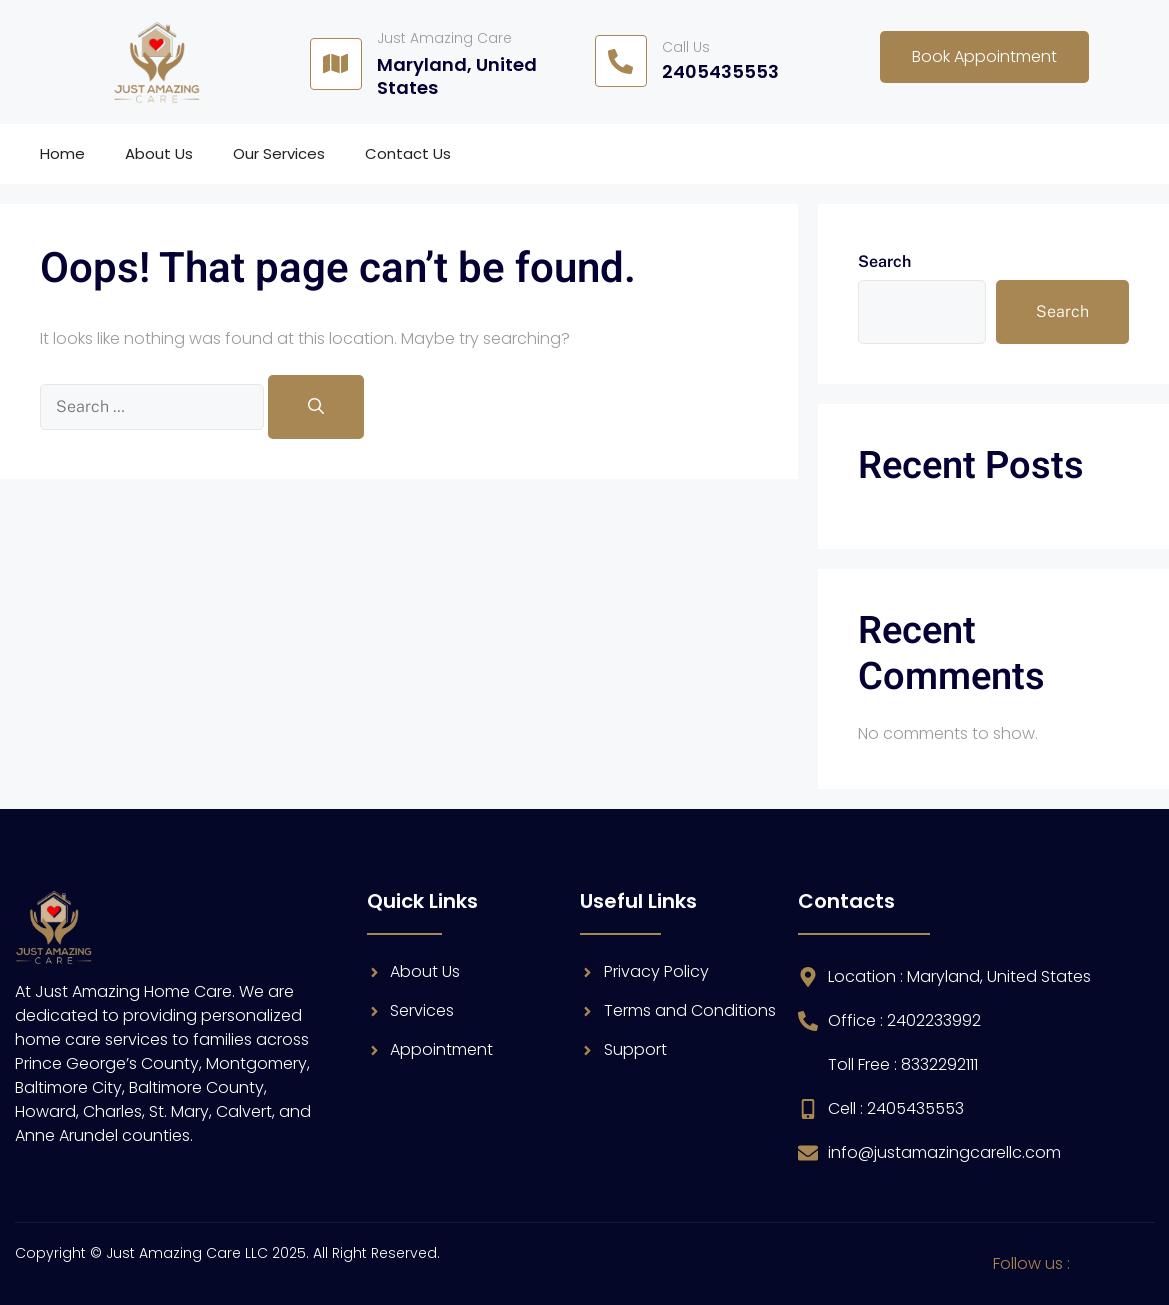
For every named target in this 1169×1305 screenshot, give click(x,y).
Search (884, 261)
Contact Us (408, 153)
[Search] (316, 407)
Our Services (279, 153)
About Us (159, 153)
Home (62, 153)
